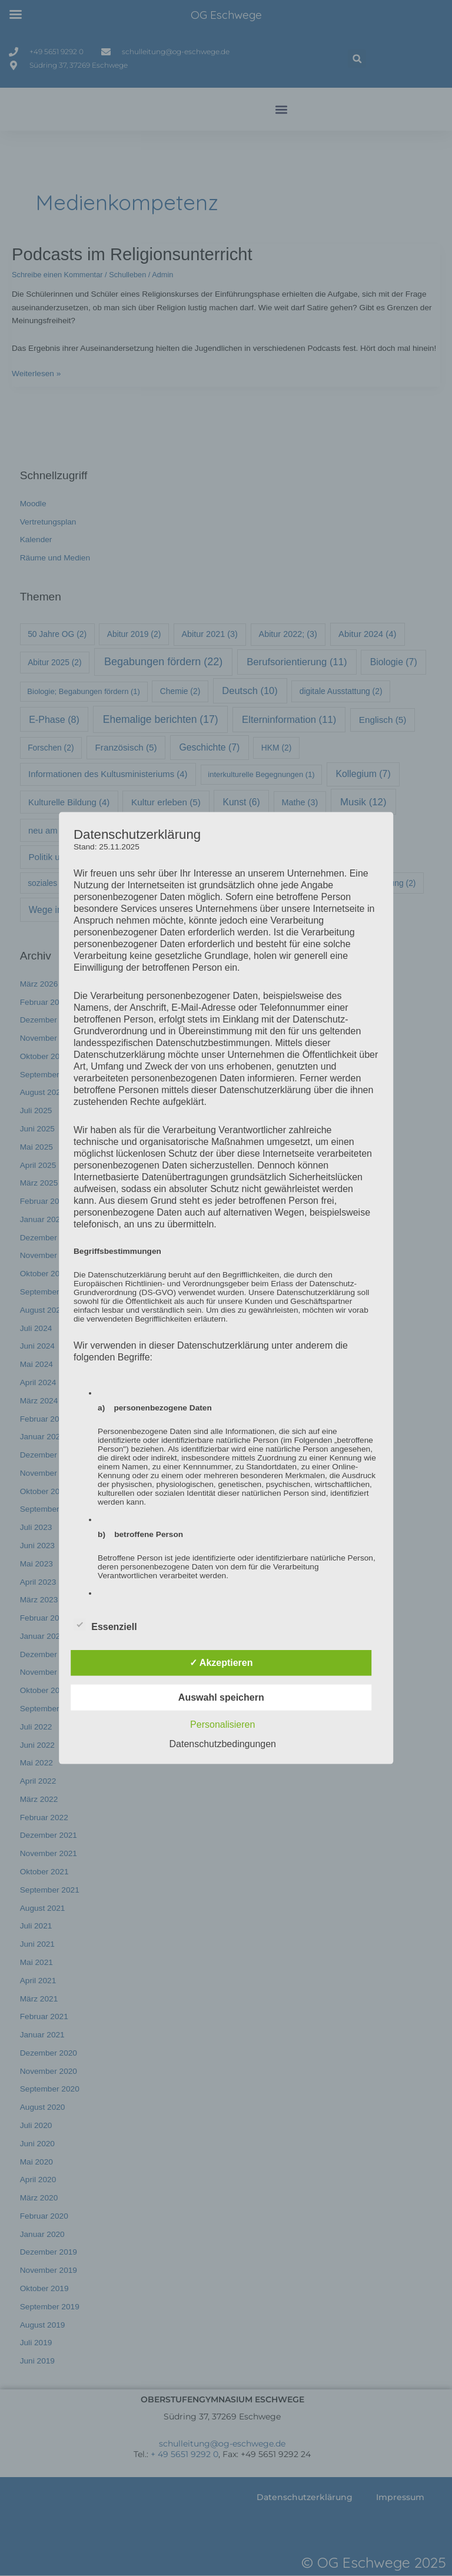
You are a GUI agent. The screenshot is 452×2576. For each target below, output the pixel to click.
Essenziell (105, 1624)
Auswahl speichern (221, 1697)
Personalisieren (222, 1724)
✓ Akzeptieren (221, 1662)
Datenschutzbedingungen (223, 1743)
